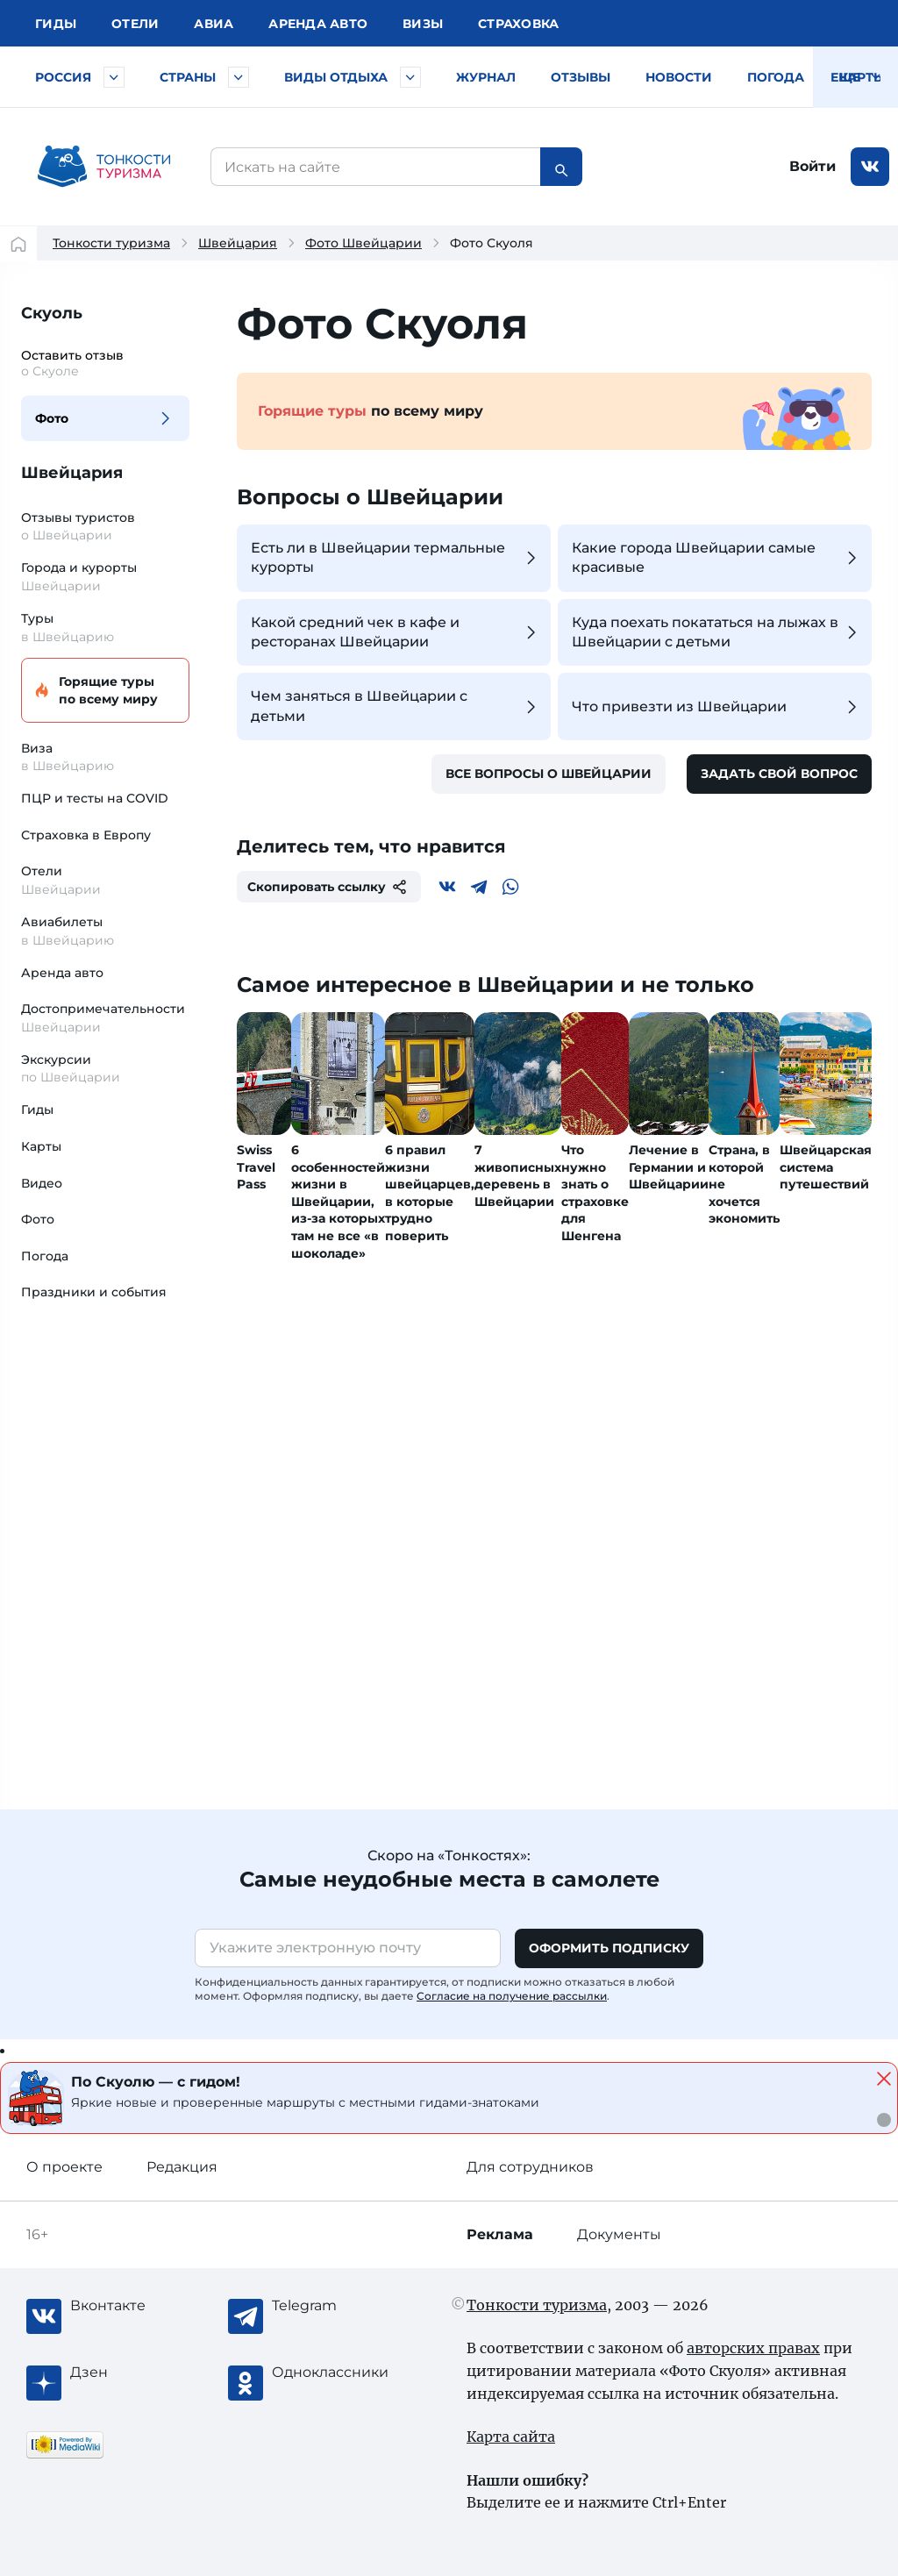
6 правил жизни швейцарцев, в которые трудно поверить (429, 1193)
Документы (619, 2234)
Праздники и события (94, 1292)
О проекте (64, 2167)
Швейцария (237, 243)
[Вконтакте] (447, 887)
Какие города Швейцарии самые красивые (717, 557)
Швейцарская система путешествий (826, 1167)
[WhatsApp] (510, 887)
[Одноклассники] (342, 2372)
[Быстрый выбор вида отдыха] (410, 77)
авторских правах (753, 2348)
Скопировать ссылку (328, 886)
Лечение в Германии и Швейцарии (669, 1167)
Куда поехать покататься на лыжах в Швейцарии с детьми (717, 632)
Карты (862, 77)
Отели (135, 24)
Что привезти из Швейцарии (717, 706)
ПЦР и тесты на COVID (94, 798)
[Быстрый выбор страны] (238, 77)
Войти (812, 166)
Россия (63, 77)
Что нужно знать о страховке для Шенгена (595, 1193)
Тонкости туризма (111, 243)
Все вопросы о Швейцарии (548, 773)
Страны (188, 77)
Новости (678, 77)
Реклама (500, 2234)
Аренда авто (317, 24)
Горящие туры (103, 691)
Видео (41, 1183)
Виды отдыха (336, 77)
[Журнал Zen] (140, 2372)
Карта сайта (511, 2436)
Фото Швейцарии (363, 243)
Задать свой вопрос (779, 773)
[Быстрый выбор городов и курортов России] (114, 77)
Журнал (486, 77)
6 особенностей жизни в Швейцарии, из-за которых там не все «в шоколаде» (338, 1201)
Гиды (37, 1109)
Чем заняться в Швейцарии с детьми (396, 706)
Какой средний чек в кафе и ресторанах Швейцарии (396, 632)
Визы (423, 24)
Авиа (213, 24)
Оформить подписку (609, 1948)
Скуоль (51, 313)
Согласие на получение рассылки (512, 1995)
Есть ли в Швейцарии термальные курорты (396, 557)
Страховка (518, 24)
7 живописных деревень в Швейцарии (517, 1176)
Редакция (181, 2167)
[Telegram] (479, 887)
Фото (51, 418)
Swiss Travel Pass (256, 1167)
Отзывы (580, 77)
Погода (775, 77)
